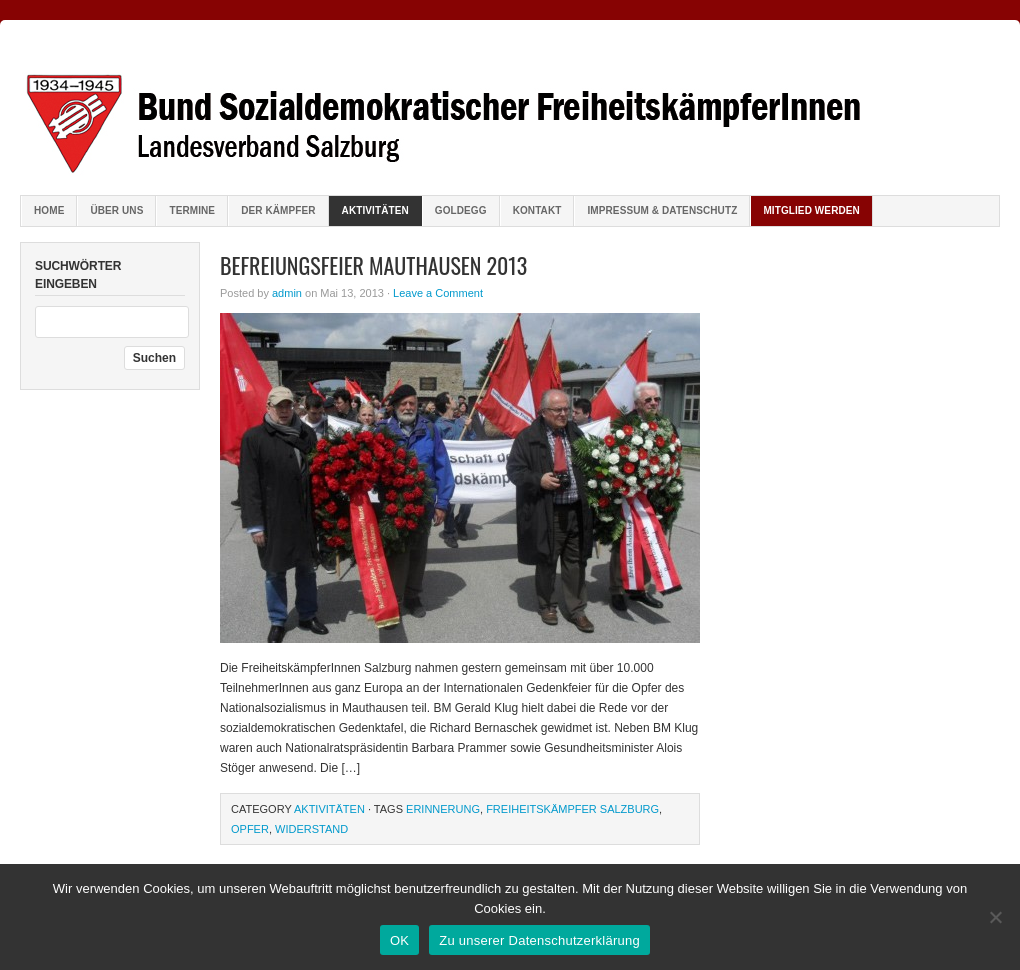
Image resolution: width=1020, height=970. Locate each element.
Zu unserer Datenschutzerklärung (539, 940)
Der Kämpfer (278, 210)
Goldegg (461, 210)
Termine (192, 210)
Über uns (116, 210)
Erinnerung (443, 809)
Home (49, 210)
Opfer (250, 829)
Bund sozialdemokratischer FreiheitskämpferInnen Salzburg (510, 110)
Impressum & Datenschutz (662, 210)
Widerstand (311, 829)
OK (399, 940)
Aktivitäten (375, 210)
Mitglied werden (811, 210)
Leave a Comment (438, 293)
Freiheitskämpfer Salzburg (572, 809)
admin (287, 293)
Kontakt (537, 210)
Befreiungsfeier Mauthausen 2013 (373, 265)
